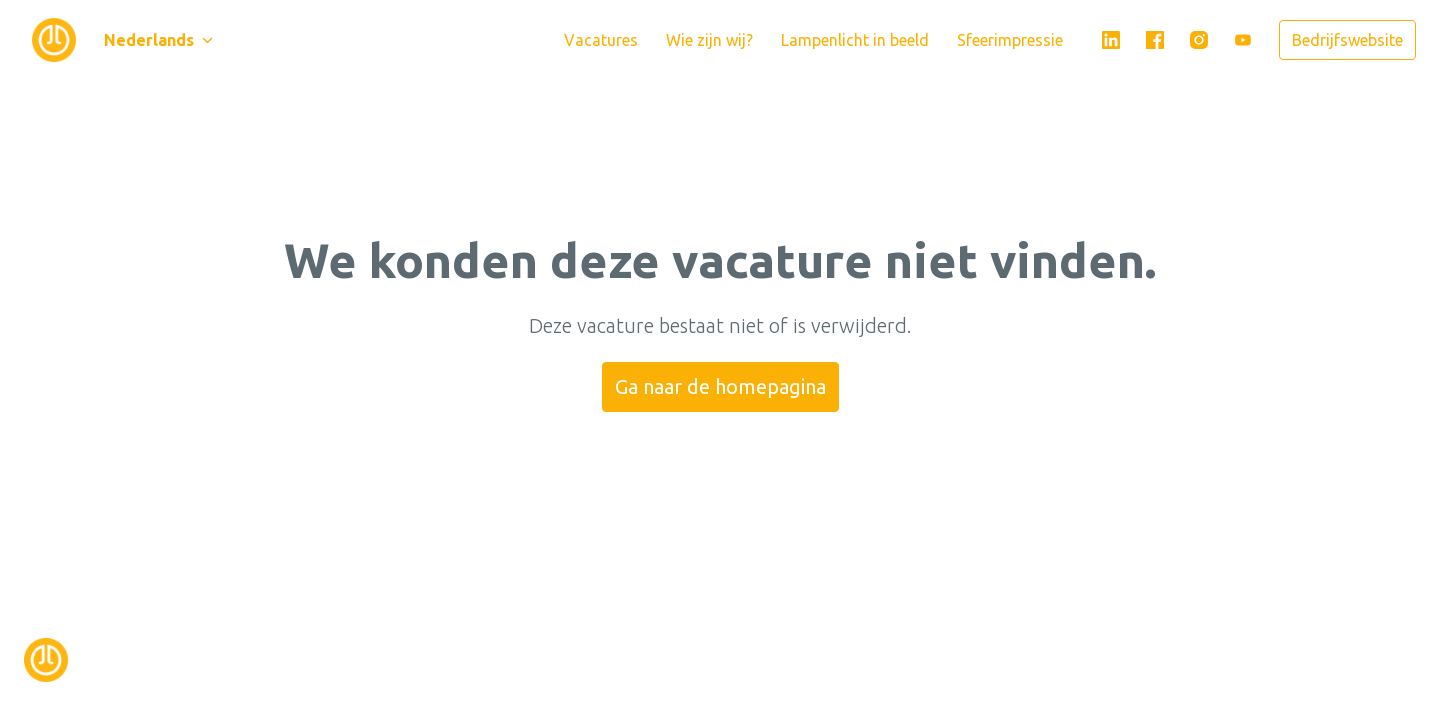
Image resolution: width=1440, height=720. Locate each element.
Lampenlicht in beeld (855, 40)
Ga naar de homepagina (720, 386)
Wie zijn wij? (709, 40)
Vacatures (601, 40)
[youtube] (1243, 40)
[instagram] (1199, 40)
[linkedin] (1111, 40)
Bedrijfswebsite (1347, 40)
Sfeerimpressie (1010, 40)
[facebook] (1155, 40)
